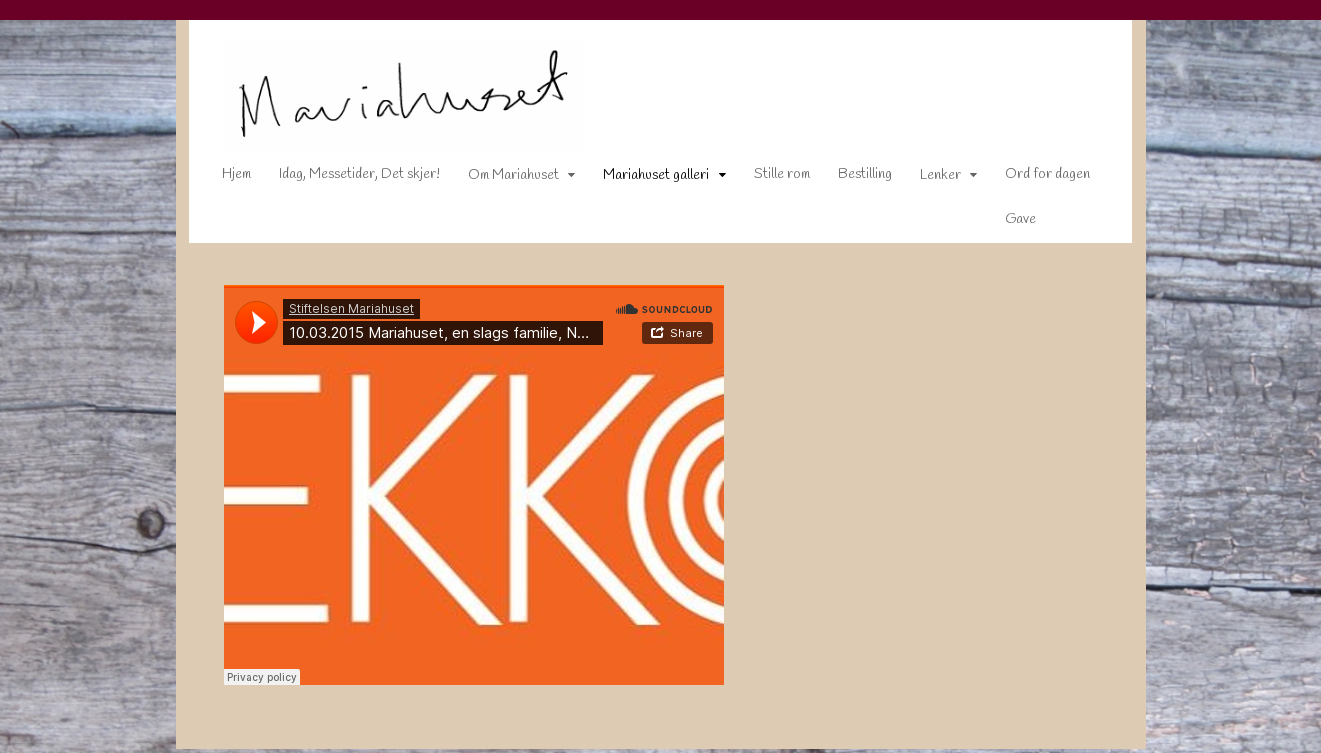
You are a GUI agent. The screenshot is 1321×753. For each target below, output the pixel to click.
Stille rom (769, 178)
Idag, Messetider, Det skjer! (346, 178)
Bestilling (852, 178)
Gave (1007, 223)
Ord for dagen (1034, 178)
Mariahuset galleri (643, 179)
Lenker (927, 179)
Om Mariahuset (500, 179)
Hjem (223, 178)
